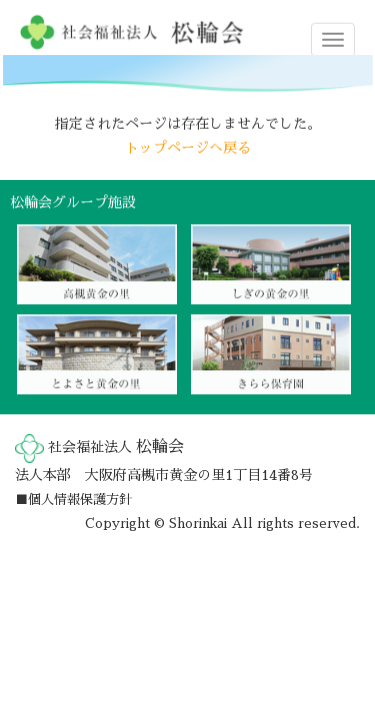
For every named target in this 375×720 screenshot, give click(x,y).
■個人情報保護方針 (73, 499)
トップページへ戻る (188, 147)
